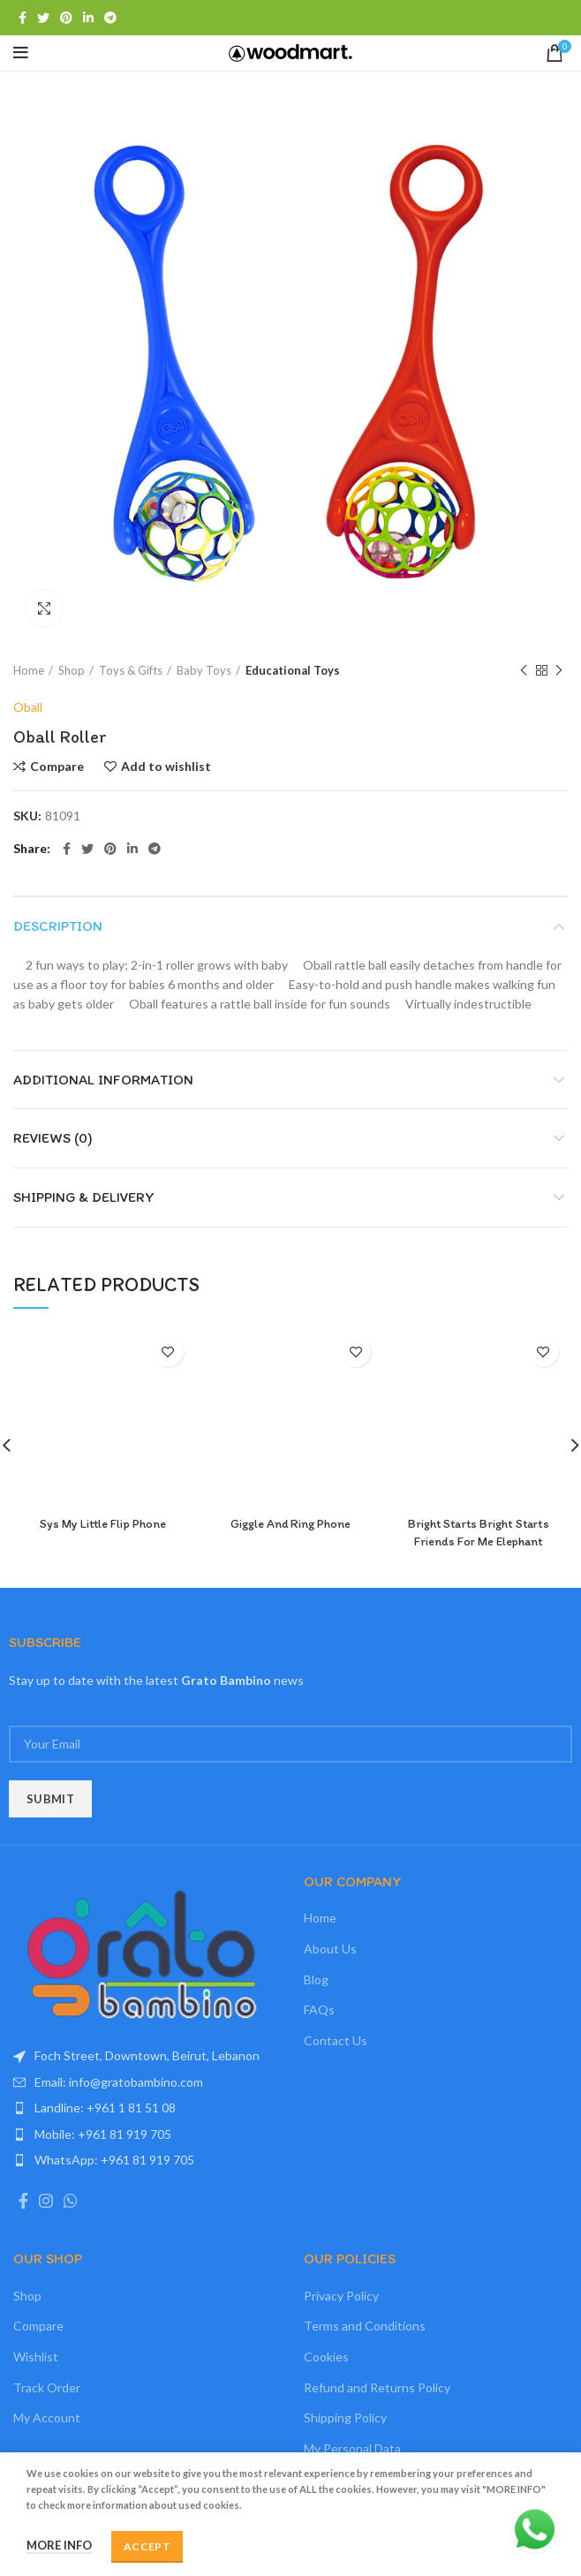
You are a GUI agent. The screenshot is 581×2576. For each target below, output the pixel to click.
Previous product (523, 670)
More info (59, 2545)
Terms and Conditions (365, 2325)
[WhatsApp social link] (70, 2200)
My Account (46, 2417)
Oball (27, 706)
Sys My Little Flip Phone (103, 1523)
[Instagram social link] (46, 2200)
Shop (71, 670)
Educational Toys (292, 670)
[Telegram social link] (110, 17)
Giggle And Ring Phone (290, 1523)
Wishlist (35, 2356)
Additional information (103, 1079)
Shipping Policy (345, 2417)
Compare (57, 766)
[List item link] (145, 2082)
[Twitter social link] (43, 17)
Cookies (326, 2356)
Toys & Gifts (130, 670)
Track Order (46, 2387)
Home (28, 670)
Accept (147, 2546)
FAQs (319, 2009)
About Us (330, 1948)
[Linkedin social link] (88, 17)
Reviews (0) (53, 1137)
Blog (316, 1979)
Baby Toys (204, 670)
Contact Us (335, 2040)
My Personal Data (352, 2448)
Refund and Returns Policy (377, 2387)
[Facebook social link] (22, 17)
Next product (559, 670)
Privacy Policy (341, 2295)
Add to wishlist (166, 766)
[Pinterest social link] (66, 17)
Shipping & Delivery (84, 1197)
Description (57, 926)
